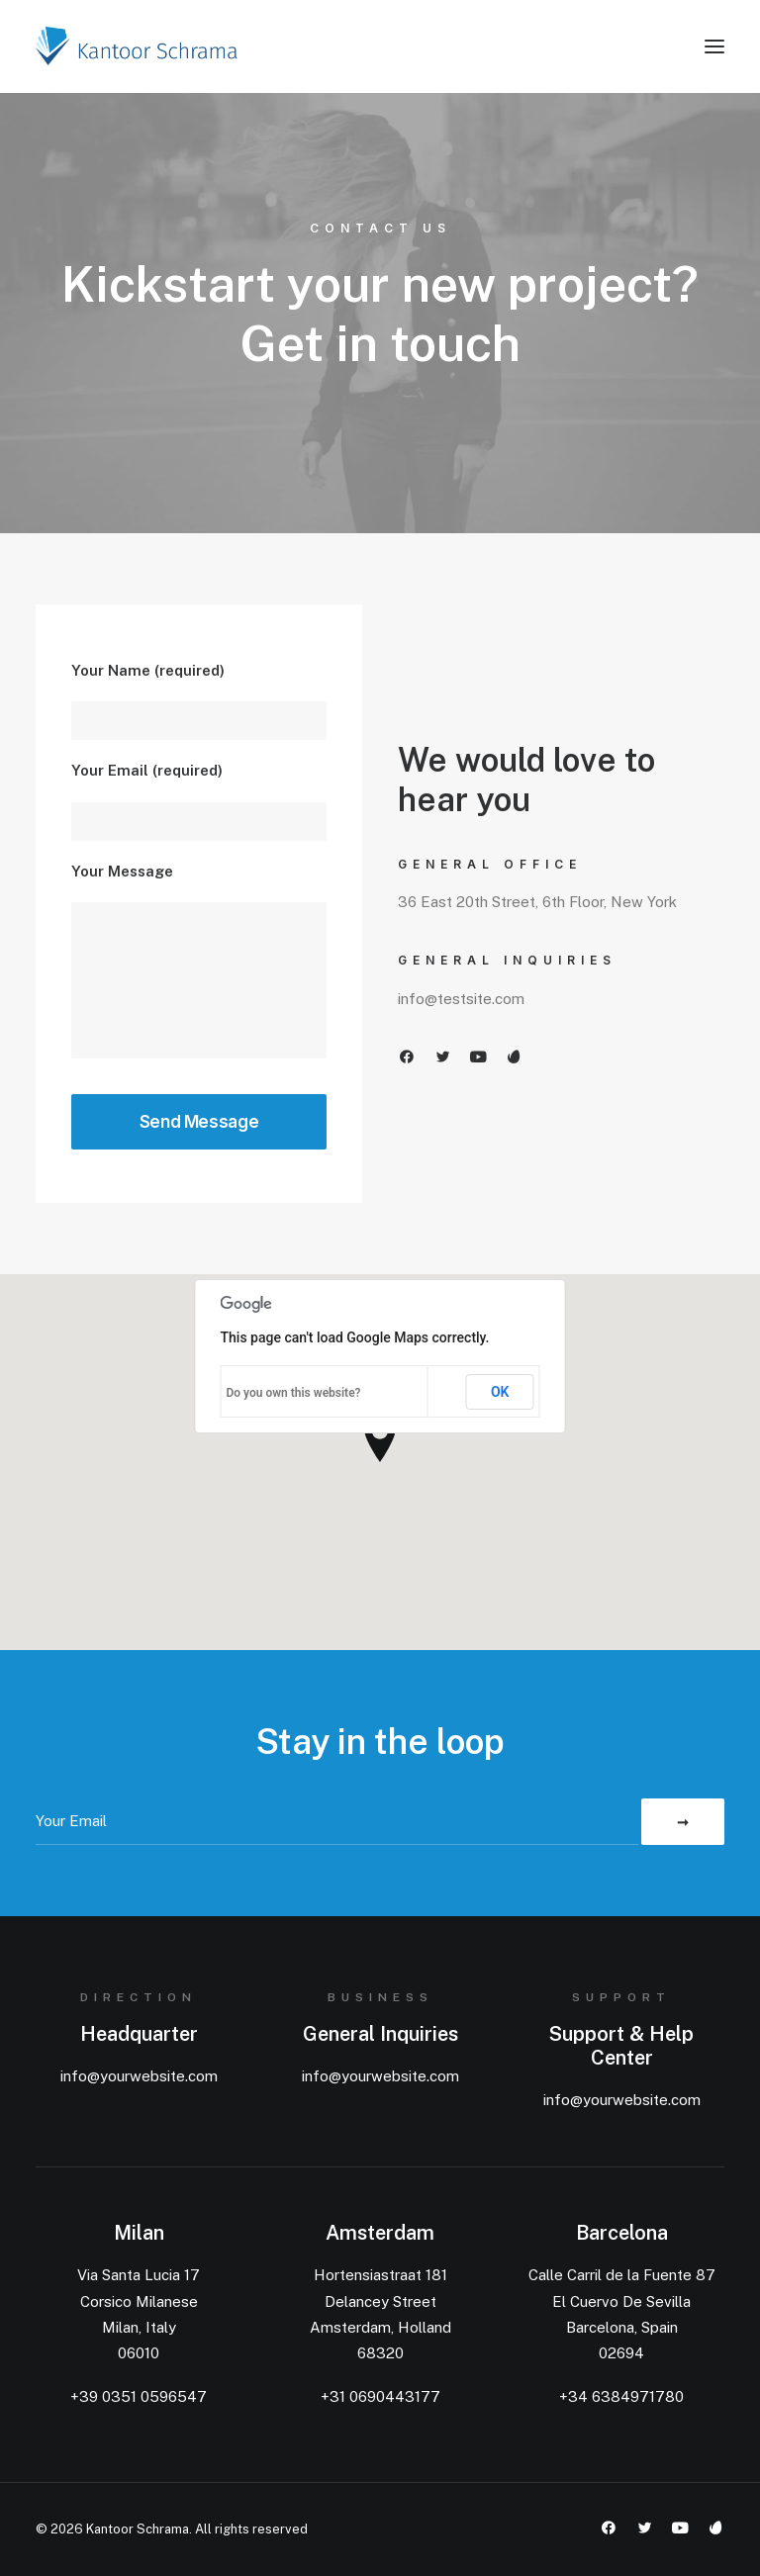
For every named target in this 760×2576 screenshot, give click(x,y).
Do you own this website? (294, 1393)
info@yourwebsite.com (139, 2076)
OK (500, 1392)
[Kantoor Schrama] (141, 46)
